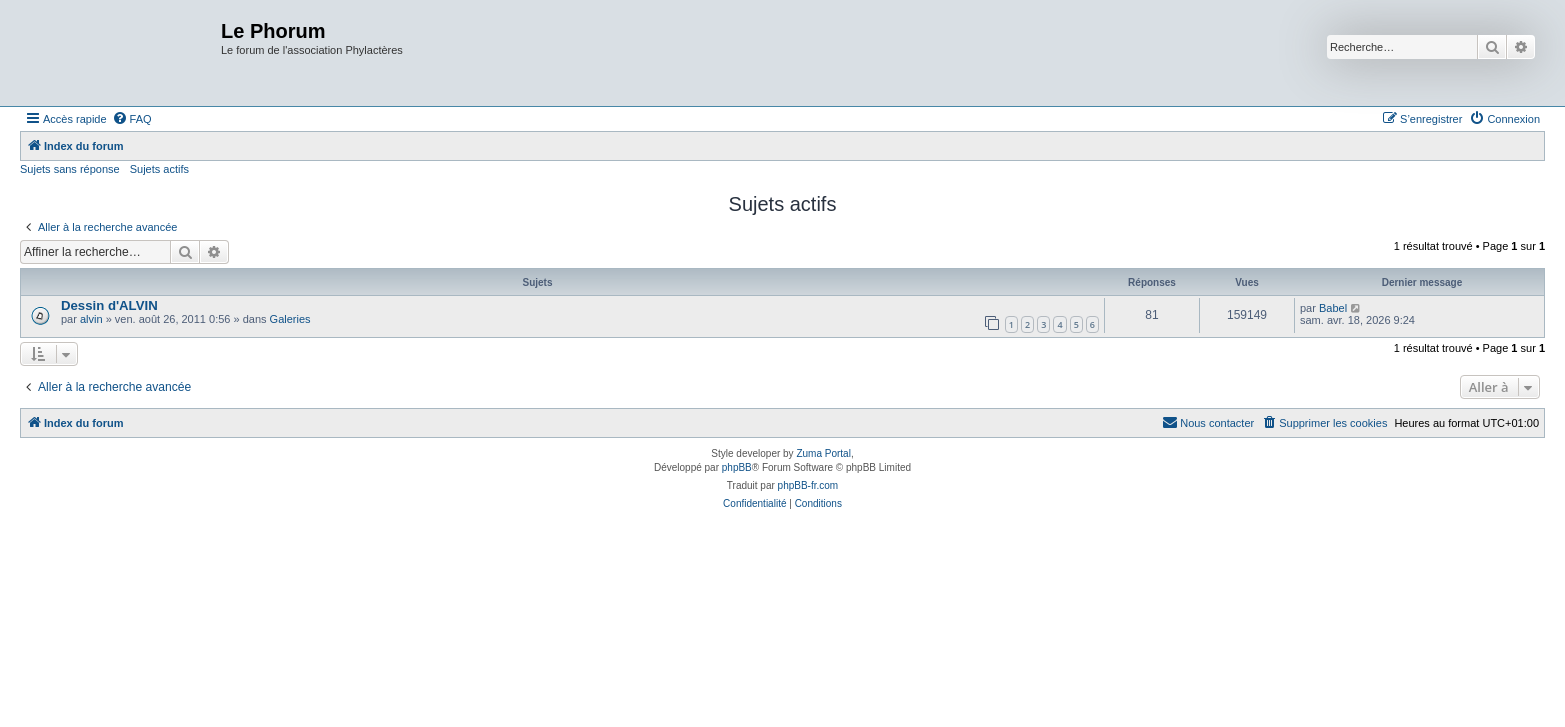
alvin (91, 319)
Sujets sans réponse (70, 169)
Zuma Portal (823, 453)
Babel (1333, 308)
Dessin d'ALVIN (109, 305)
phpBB (737, 467)
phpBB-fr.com (808, 485)
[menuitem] (132, 119)
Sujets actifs (159, 169)
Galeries (290, 319)
